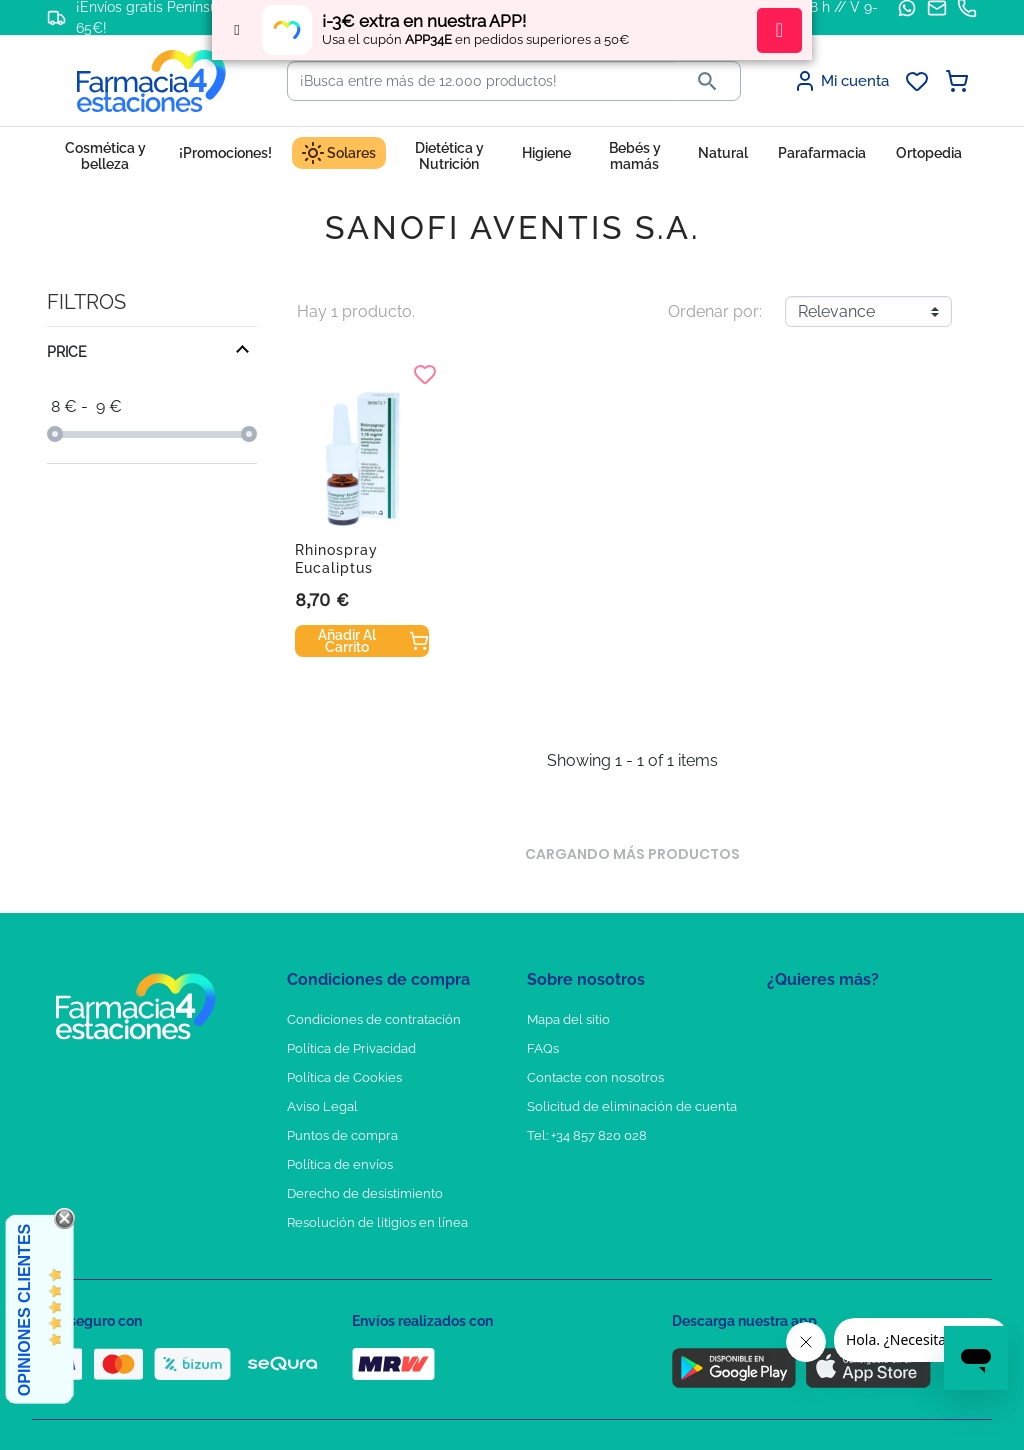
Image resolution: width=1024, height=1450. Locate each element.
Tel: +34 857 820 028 (587, 1135)
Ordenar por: (715, 311)
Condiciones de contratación (374, 1019)
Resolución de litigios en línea (377, 1222)
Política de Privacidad (351, 1048)
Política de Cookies (344, 1077)
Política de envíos (340, 1164)
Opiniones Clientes (24, 1310)
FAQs (543, 1048)
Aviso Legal (322, 1106)
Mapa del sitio (568, 1019)
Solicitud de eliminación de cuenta (632, 1106)
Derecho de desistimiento (365, 1193)
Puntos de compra (342, 1135)
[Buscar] (481, 81)
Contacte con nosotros (595, 1077)
